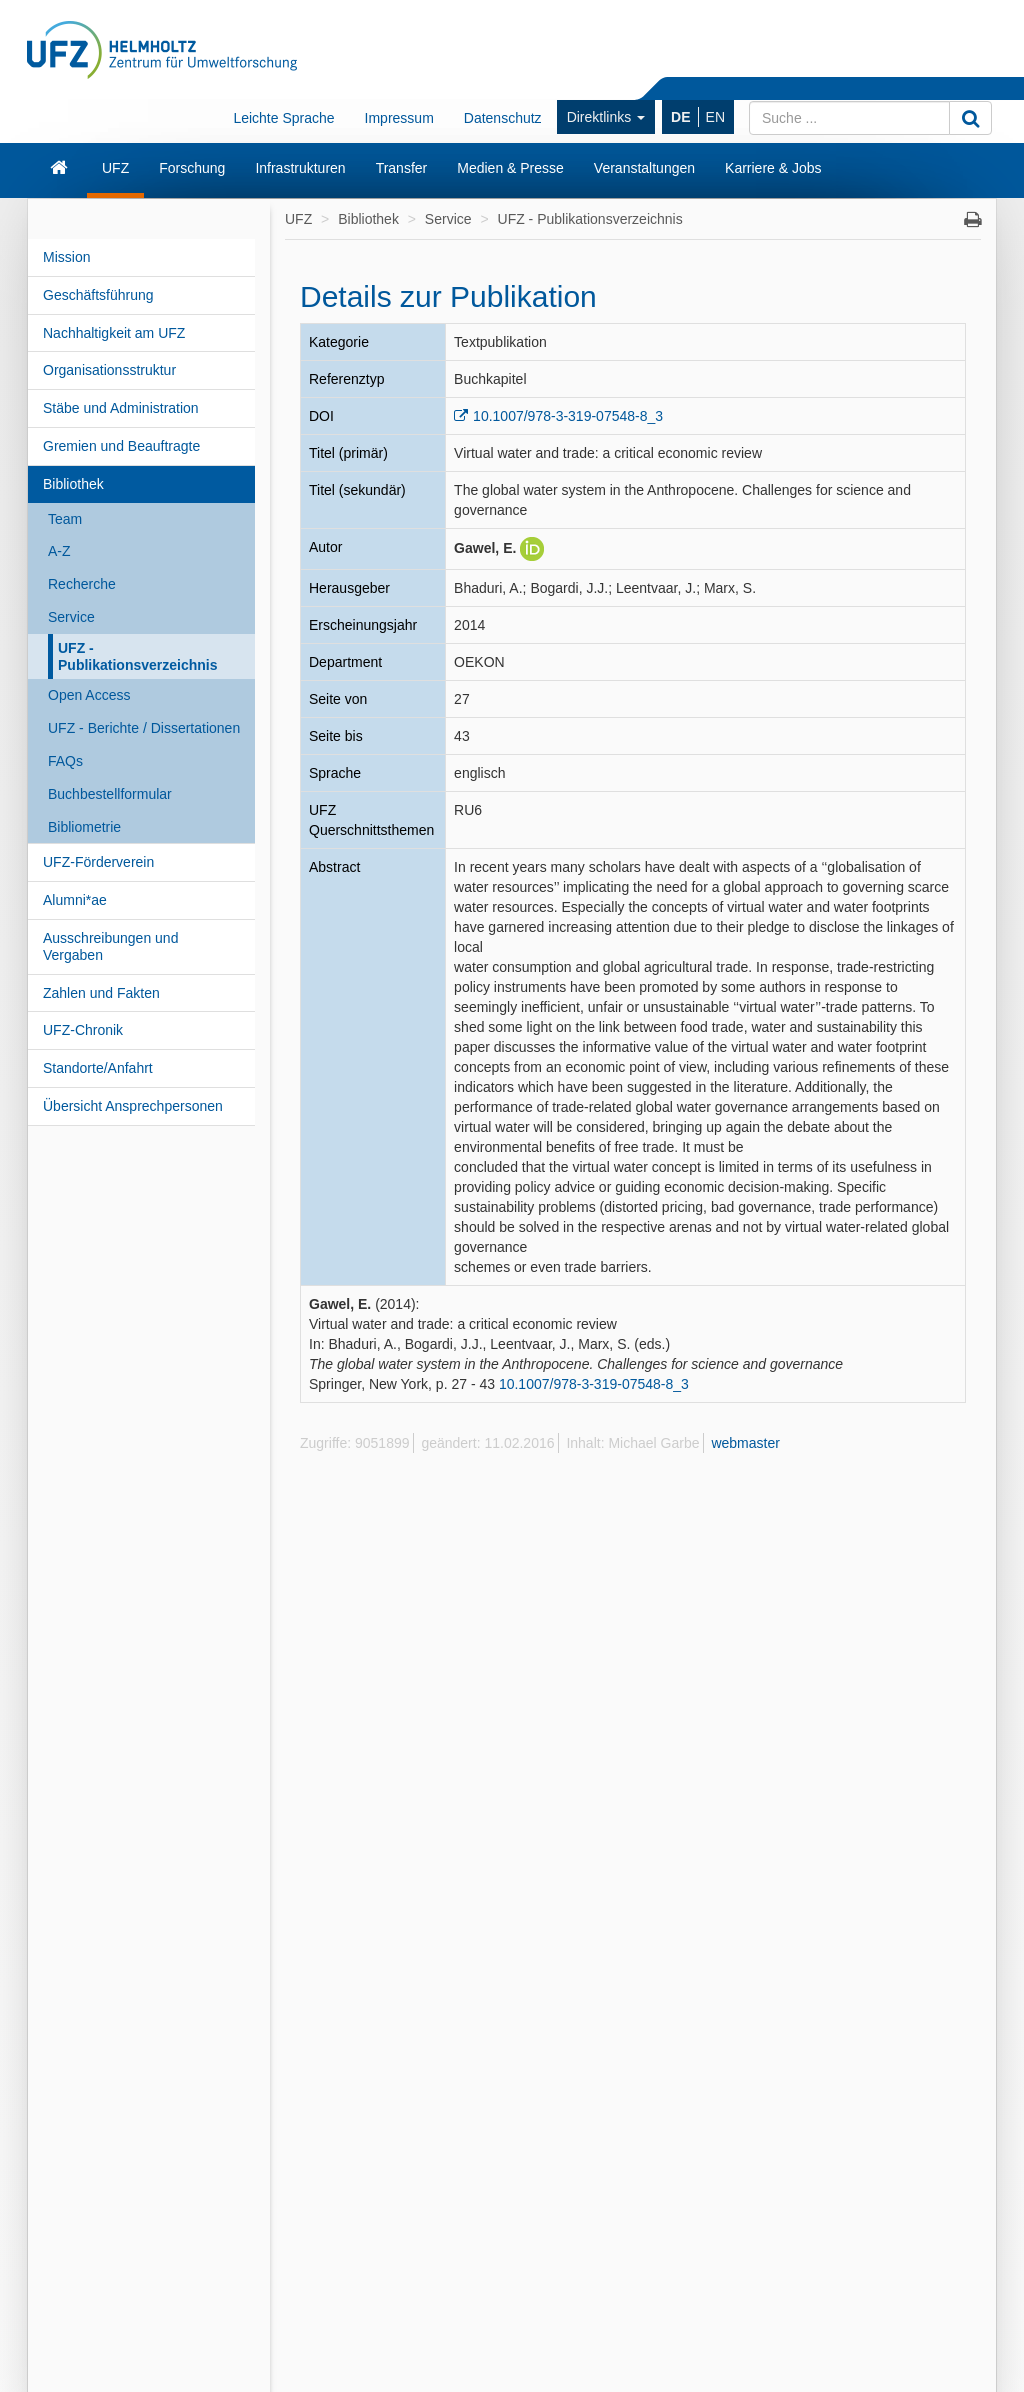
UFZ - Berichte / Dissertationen (144, 728)
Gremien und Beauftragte (121, 446)
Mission (66, 257)
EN (715, 117)
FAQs (65, 761)
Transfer (402, 168)
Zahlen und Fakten (101, 993)
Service (71, 617)
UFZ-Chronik (83, 1030)
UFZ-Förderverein (98, 862)
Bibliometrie (84, 827)
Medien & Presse (510, 168)
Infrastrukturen (300, 168)
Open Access (89, 695)
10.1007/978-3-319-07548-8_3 (568, 416)
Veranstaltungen (644, 168)
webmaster (745, 1443)
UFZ (115, 168)
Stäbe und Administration (121, 408)
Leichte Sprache (283, 118)
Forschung (192, 168)
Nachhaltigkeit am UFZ (114, 333)
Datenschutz (503, 118)
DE (680, 117)
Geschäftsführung (98, 295)
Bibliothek (73, 484)
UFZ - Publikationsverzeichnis (138, 656)
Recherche (82, 584)
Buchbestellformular (110, 794)
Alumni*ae (75, 900)
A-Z (59, 551)
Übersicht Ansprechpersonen (133, 1106)
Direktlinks (606, 117)
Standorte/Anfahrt (98, 1068)
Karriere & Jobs (773, 168)
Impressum (399, 118)
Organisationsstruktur (109, 370)
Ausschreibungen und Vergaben (110, 946)
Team (65, 519)
